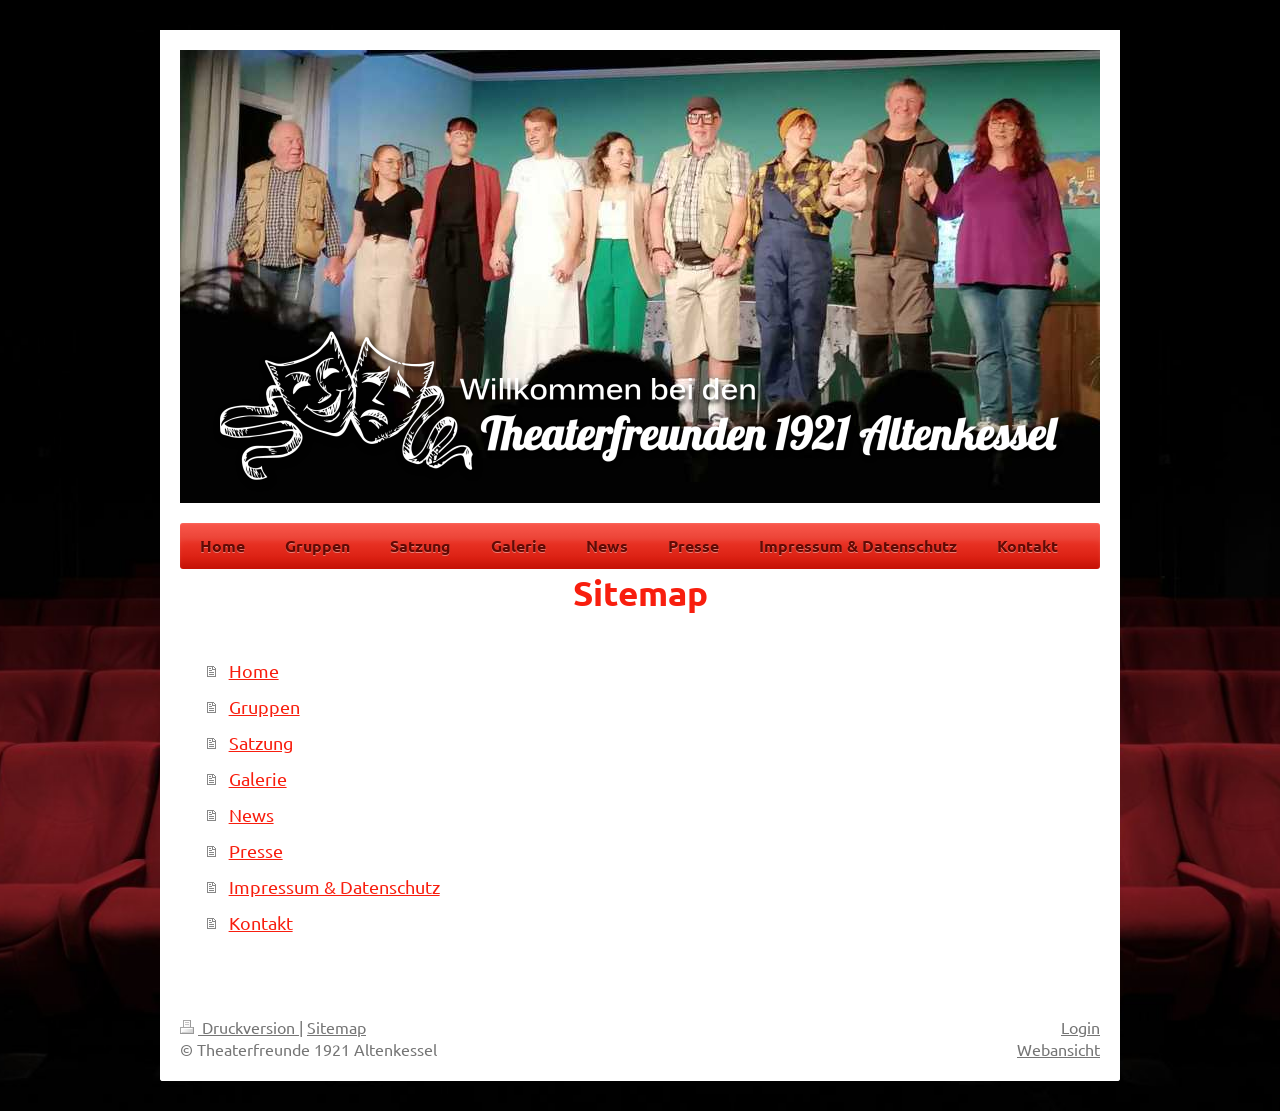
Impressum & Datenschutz (334, 886)
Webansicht (1058, 1049)
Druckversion (239, 1027)
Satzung (261, 742)
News (251, 814)
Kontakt (261, 922)
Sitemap (336, 1027)
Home (254, 670)
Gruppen (264, 706)
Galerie (258, 778)
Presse (256, 850)
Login (1080, 1027)
